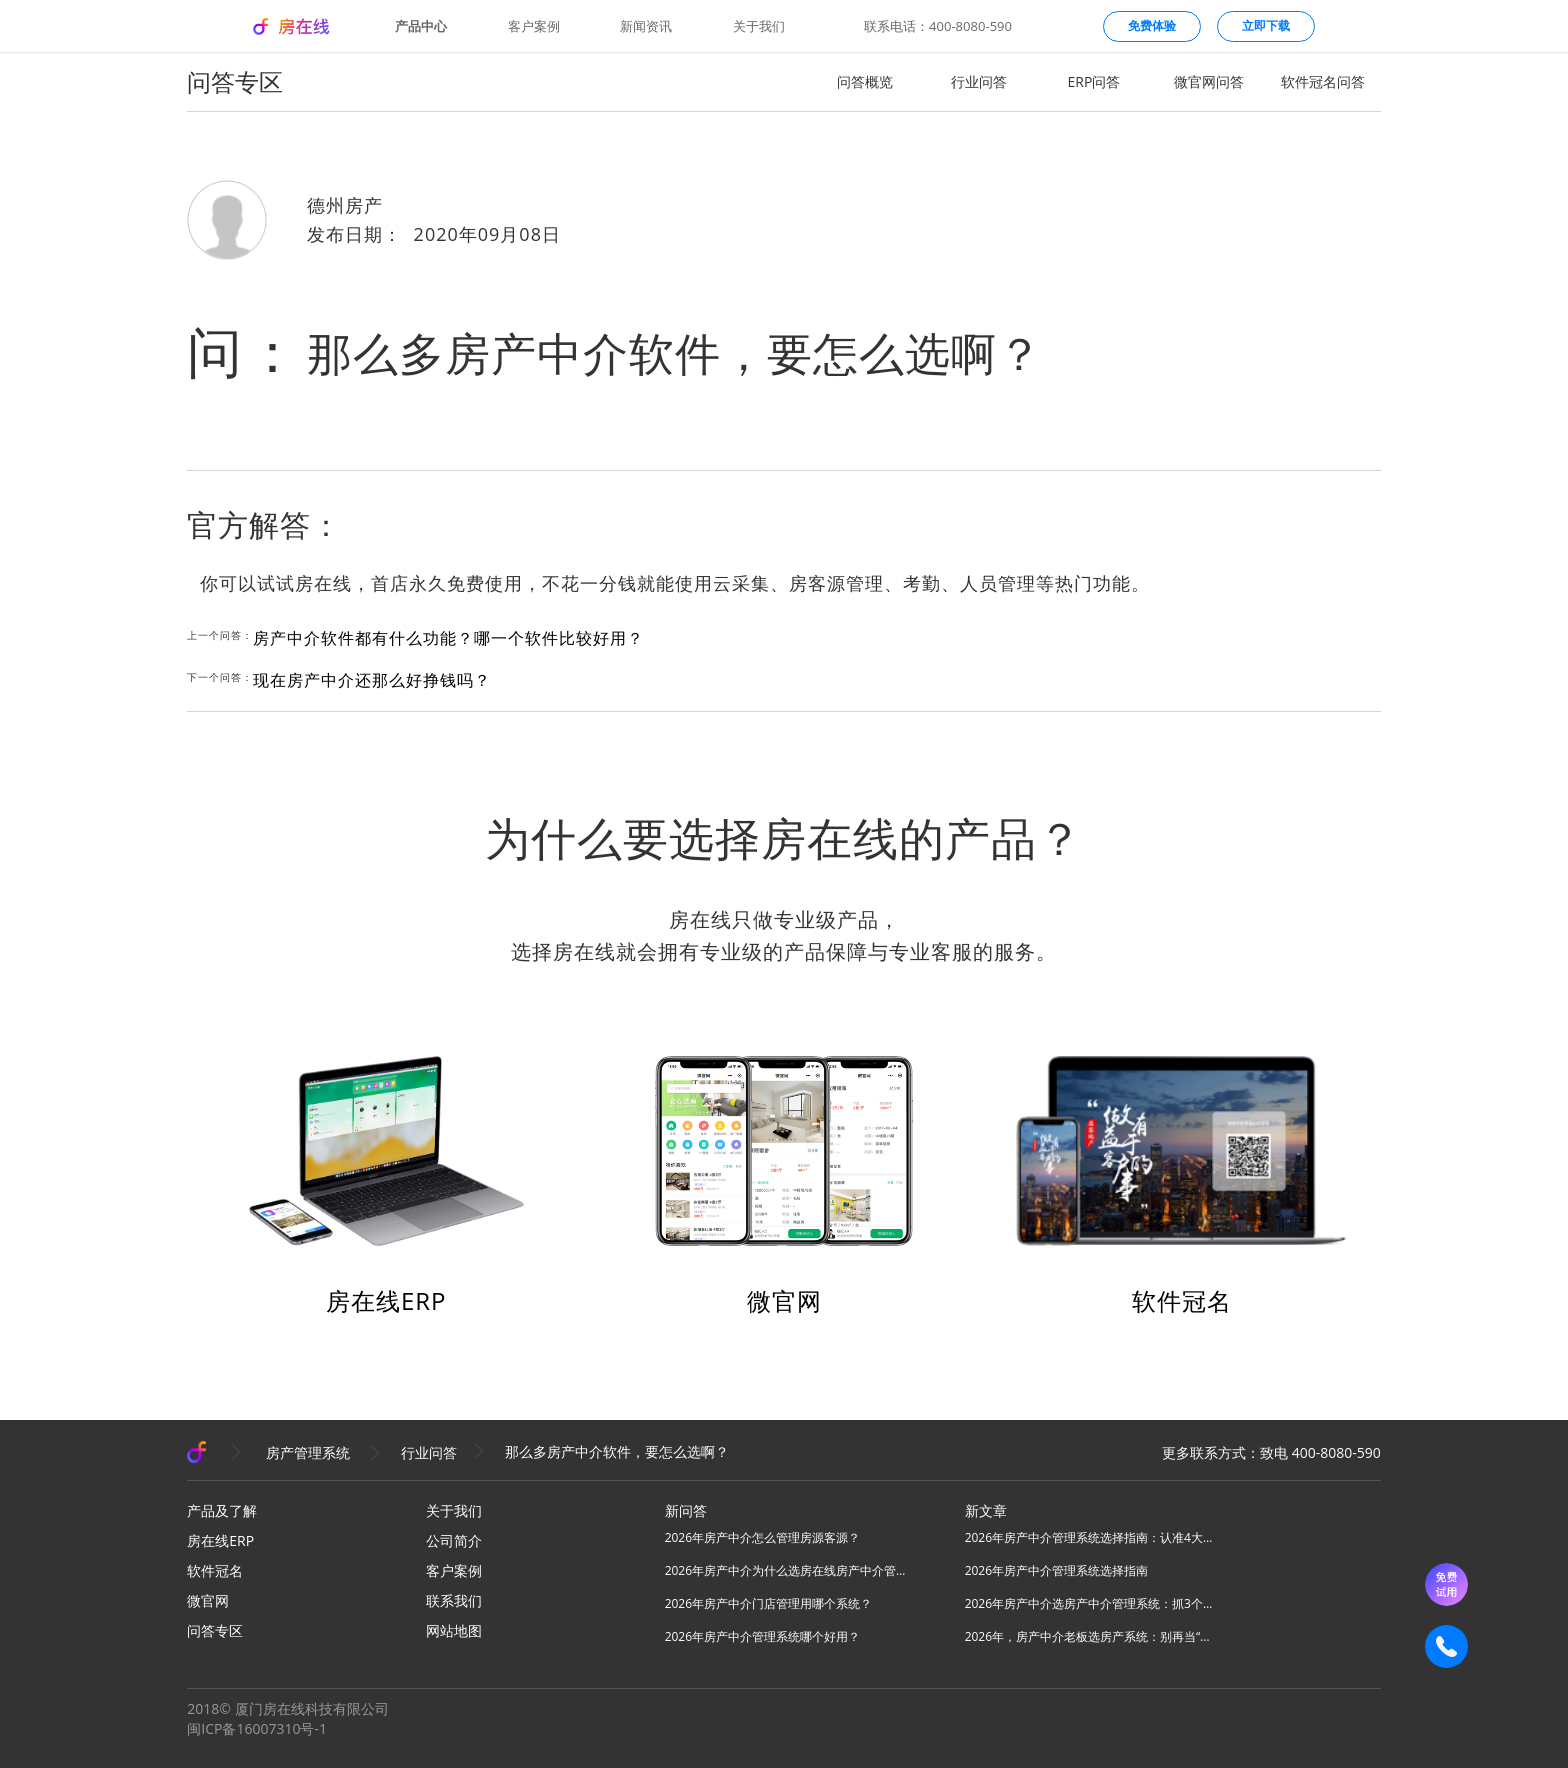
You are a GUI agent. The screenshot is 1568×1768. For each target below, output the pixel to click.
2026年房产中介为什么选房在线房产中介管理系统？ (790, 1570)
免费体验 (1152, 25)
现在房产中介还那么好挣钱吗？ (372, 680)
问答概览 (865, 81)
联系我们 (454, 1600)
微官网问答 (1209, 81)
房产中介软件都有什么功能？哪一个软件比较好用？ (448, 638)
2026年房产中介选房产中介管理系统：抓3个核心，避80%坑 (1090, 1603)
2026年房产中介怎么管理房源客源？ (762, 1537)
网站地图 (454, 1630)
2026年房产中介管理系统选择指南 (1056, 1570)
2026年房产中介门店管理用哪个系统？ (768, 1603)
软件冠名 (1182, 1300)
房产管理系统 (308, 1452)
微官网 (784, 1300)
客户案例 (534, 26)
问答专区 (215, 1630)
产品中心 (421, 26)
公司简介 (454, 1540)
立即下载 (1266, 25)
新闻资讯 (646, 26)
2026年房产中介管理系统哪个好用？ (762, 1636)
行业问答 (979, 81)
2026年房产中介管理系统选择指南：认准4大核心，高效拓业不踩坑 (1090, 1537)
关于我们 (759, 26)
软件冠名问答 (1323, 81)
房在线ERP (386, 1300)
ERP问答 (1094, 81)
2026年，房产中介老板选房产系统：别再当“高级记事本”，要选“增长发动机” (1090, 1636)
